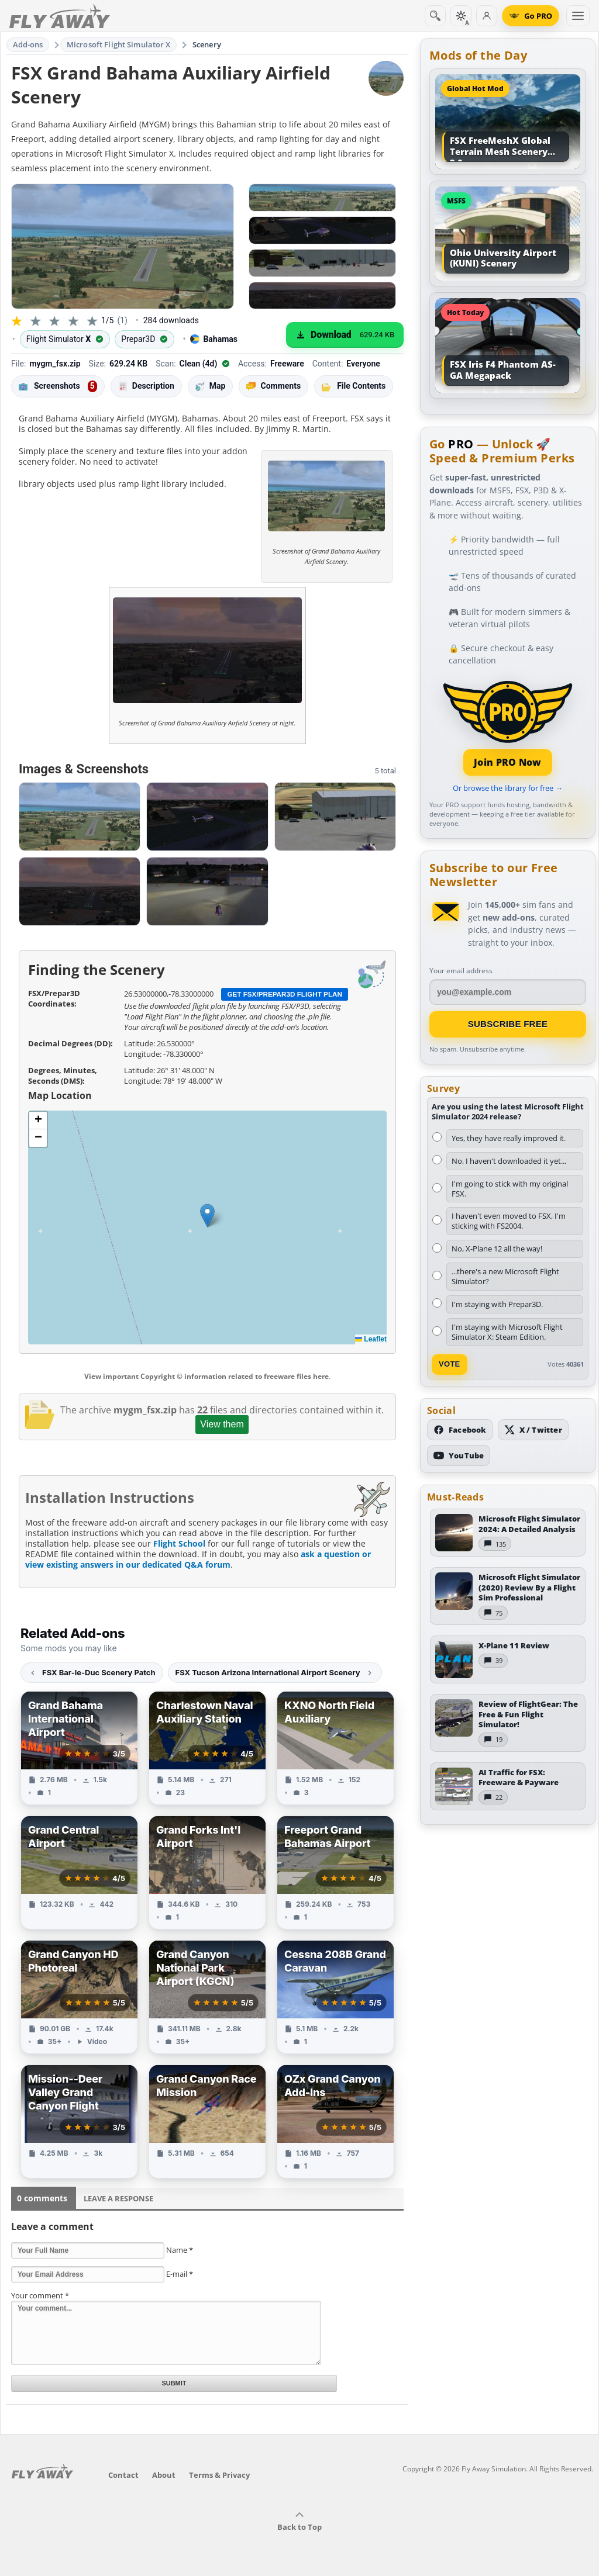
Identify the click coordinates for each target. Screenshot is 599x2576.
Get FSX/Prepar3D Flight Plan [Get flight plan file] (284, 994)
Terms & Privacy (219, 2475)
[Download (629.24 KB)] (345, 335)
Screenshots (58, 386)
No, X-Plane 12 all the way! (497, 1248)
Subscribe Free (508, 1024)
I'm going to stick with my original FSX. (510, 1188)
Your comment (40, 2295)
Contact (123, 2475)
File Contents (353, 385)
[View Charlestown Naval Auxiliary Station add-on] (207, 1748)
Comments (273, 386)
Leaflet (371, 1339)
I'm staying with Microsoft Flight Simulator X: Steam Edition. (507, 1332)
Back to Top (299, 2521)
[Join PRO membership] (507, 726)
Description (146, 386)
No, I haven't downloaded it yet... (509, 1161)
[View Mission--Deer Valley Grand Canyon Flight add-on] (79, 2122)
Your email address (461, 971)
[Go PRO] (530, 15)
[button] (207, 1216)
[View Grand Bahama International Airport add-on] (79, 1748)
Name (179, 2250)
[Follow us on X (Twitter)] (533, 1429)
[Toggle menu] (578, 15)
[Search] (435, 15)
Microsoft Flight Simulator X (119, 44)
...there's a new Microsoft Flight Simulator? (505, 1276)
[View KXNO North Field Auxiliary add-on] (335, 1748)
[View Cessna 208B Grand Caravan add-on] (335, 1997)
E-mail (179, 2274)
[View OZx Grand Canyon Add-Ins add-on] (335, 2122)
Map (210, 386)
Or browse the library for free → (508, 788)
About (163, 2475)
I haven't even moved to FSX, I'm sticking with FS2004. (509, 1221)
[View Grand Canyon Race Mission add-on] (207, 2122)
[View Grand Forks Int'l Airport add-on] (207, 1873)
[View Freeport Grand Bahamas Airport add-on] (335, 1873)
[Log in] (486, 15)
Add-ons (28, 44)
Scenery (206, 44)
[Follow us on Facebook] (460, 1429)
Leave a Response (118, 2198)
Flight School (179, 1543)
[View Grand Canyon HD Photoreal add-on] (79, 1997)
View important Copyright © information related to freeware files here (206, 1376)
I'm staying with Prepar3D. (497, 1304)
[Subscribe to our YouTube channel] (458, 1455)
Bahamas (213, 339)
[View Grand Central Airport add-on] (79, 1873)
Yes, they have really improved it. (509, 1138)
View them (221, 1424)
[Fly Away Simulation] (59, 16)
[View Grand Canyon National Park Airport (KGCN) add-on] (207, 1997)
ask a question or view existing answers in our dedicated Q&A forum (198, 1559)
